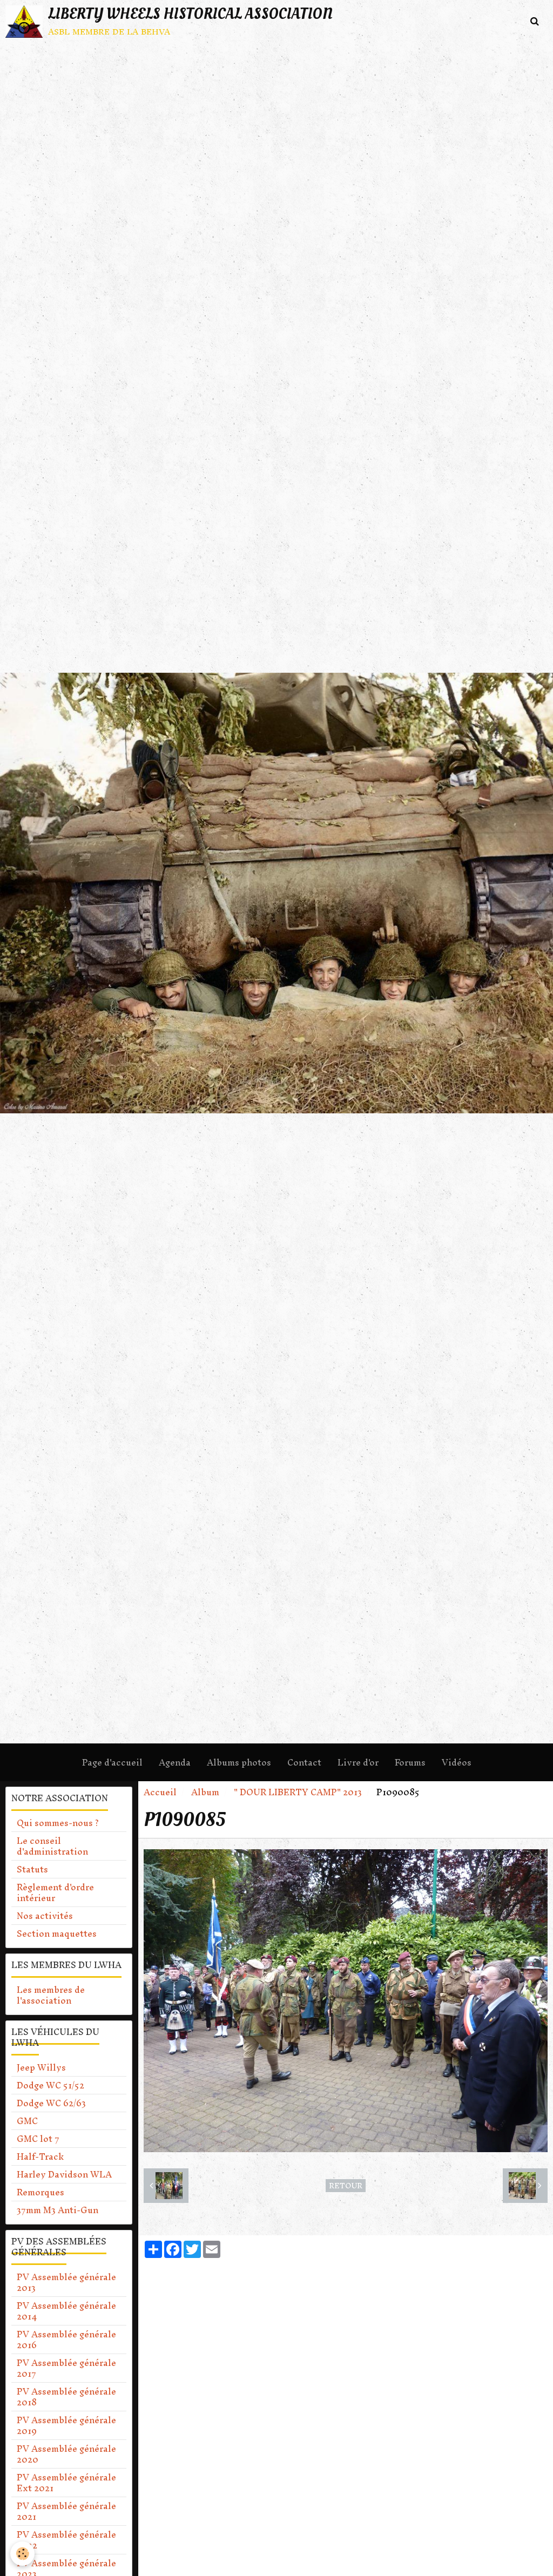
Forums (410, 1762)
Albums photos (239, 1762)
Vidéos (456, 1762)
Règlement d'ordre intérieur (55, 1892)
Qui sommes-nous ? (58, 1822)
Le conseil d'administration (52, 1846)
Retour (345, 2185)
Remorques (40, 2192)
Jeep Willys (41, 2067)
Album (205, 1792)
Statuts (32, 1869)
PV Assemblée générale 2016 (66, 2339)
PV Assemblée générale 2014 (66, 2311)
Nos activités (45, 1915)
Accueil (160, 1792)
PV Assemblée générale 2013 (66, 2282)
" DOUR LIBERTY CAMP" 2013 (298, 1792)
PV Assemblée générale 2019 (66, 2425)
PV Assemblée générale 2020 (66, 2454)
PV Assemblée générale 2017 (66, 2368)
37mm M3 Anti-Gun (57, 2210)
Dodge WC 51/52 (50, 2085)
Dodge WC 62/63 (51, 2103)
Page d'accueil (112, 1762)
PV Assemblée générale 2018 (66, 2397)
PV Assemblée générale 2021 (66, 2511)
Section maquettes (57, 1933)
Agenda (175, 1762)
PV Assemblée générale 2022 (66, 2540)
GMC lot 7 (38, 2138)
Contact (304, 1762)
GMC (27, 2120)
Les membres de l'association (51, 1995)
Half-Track (40, 2156)
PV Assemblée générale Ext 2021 (66, 2483)
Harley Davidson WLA (64, 2174)
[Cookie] (23, 2553)
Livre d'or (358, 1762)
